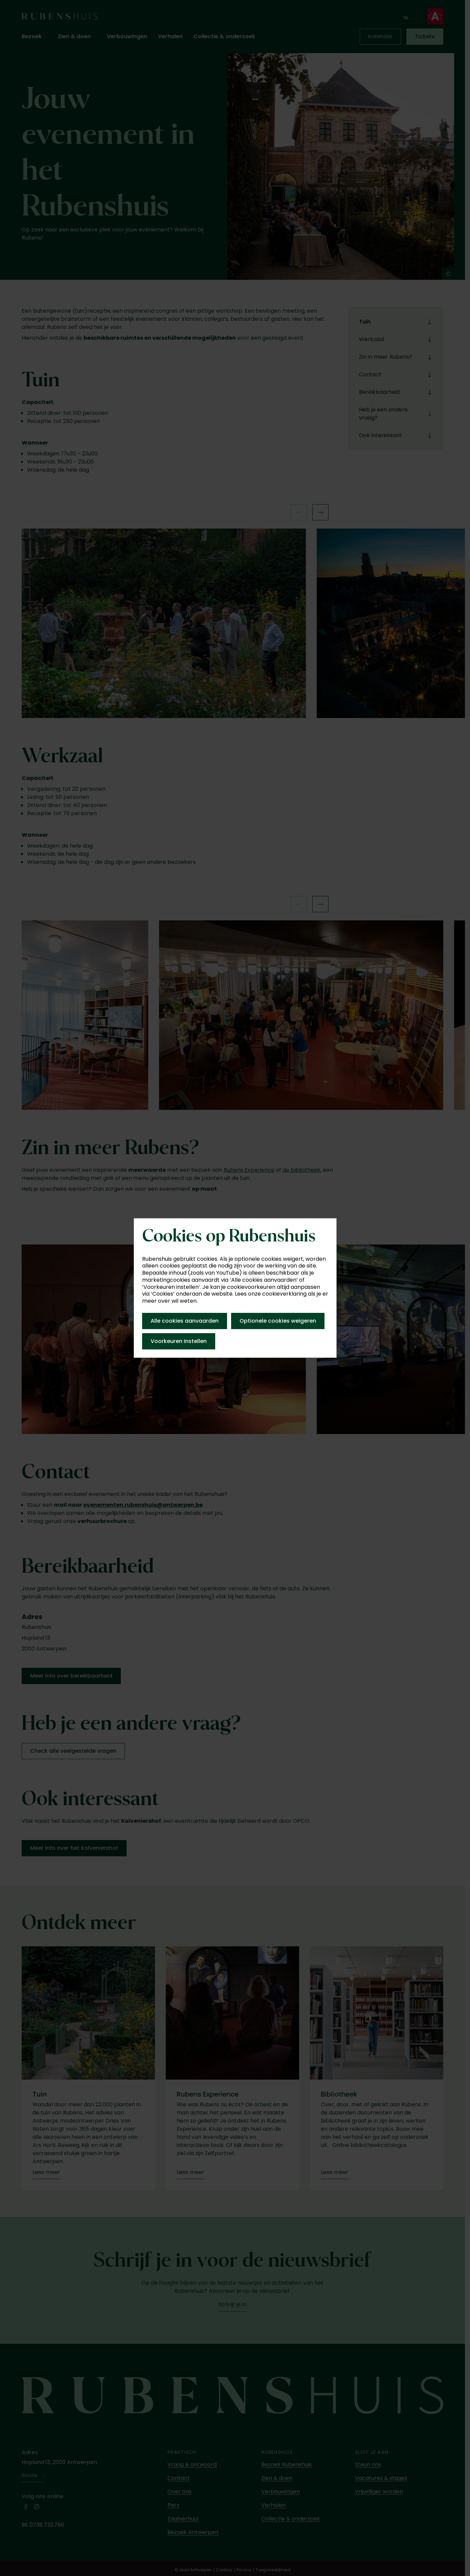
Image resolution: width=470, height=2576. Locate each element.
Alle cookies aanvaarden (185, 1321)
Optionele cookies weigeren (278, 1321)
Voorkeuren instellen (179, 1341)
